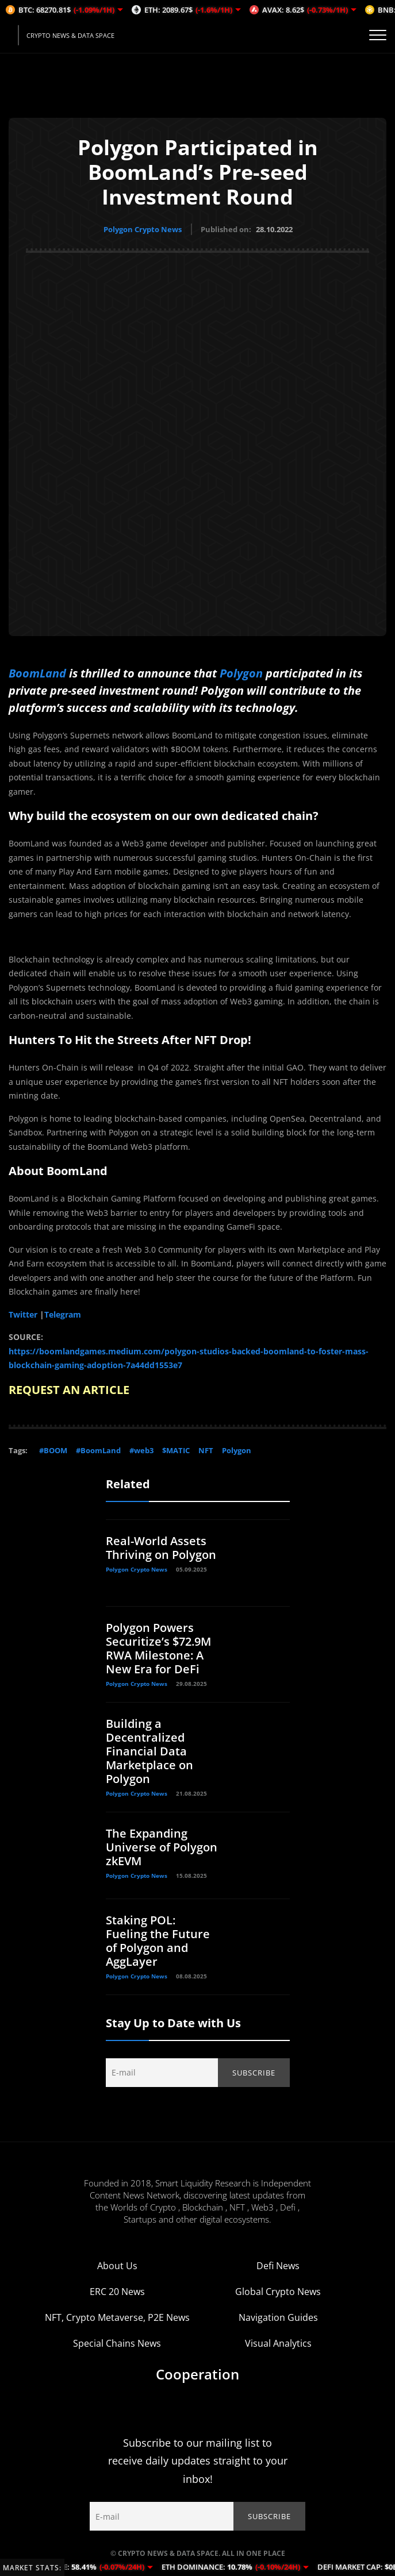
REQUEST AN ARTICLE (69, 1389)
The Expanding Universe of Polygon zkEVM (161, 1846)
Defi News (278, 2265)
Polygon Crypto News (142, 229)
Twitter (23, 1313)
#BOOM (53, 1450)
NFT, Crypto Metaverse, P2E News (117, 2317)
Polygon (240, 672)
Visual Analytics (278, 2342)
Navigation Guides (278, 2317)
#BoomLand (98, 1450)
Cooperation (197, 2373)
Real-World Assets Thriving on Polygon (161, 1547)
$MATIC (176, 1450)
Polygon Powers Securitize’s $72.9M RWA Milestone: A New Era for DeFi (158, 1647)
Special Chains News (117, 2342)
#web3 (141, 1450)
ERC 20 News (117, 2291)
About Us (117, 2265)
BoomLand (37, 672)
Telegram (62, 1313)
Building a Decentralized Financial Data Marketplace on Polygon (149, 1750)
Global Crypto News (278, 2291)
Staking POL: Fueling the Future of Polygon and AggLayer (158, 1940)
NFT (205, 1450)
